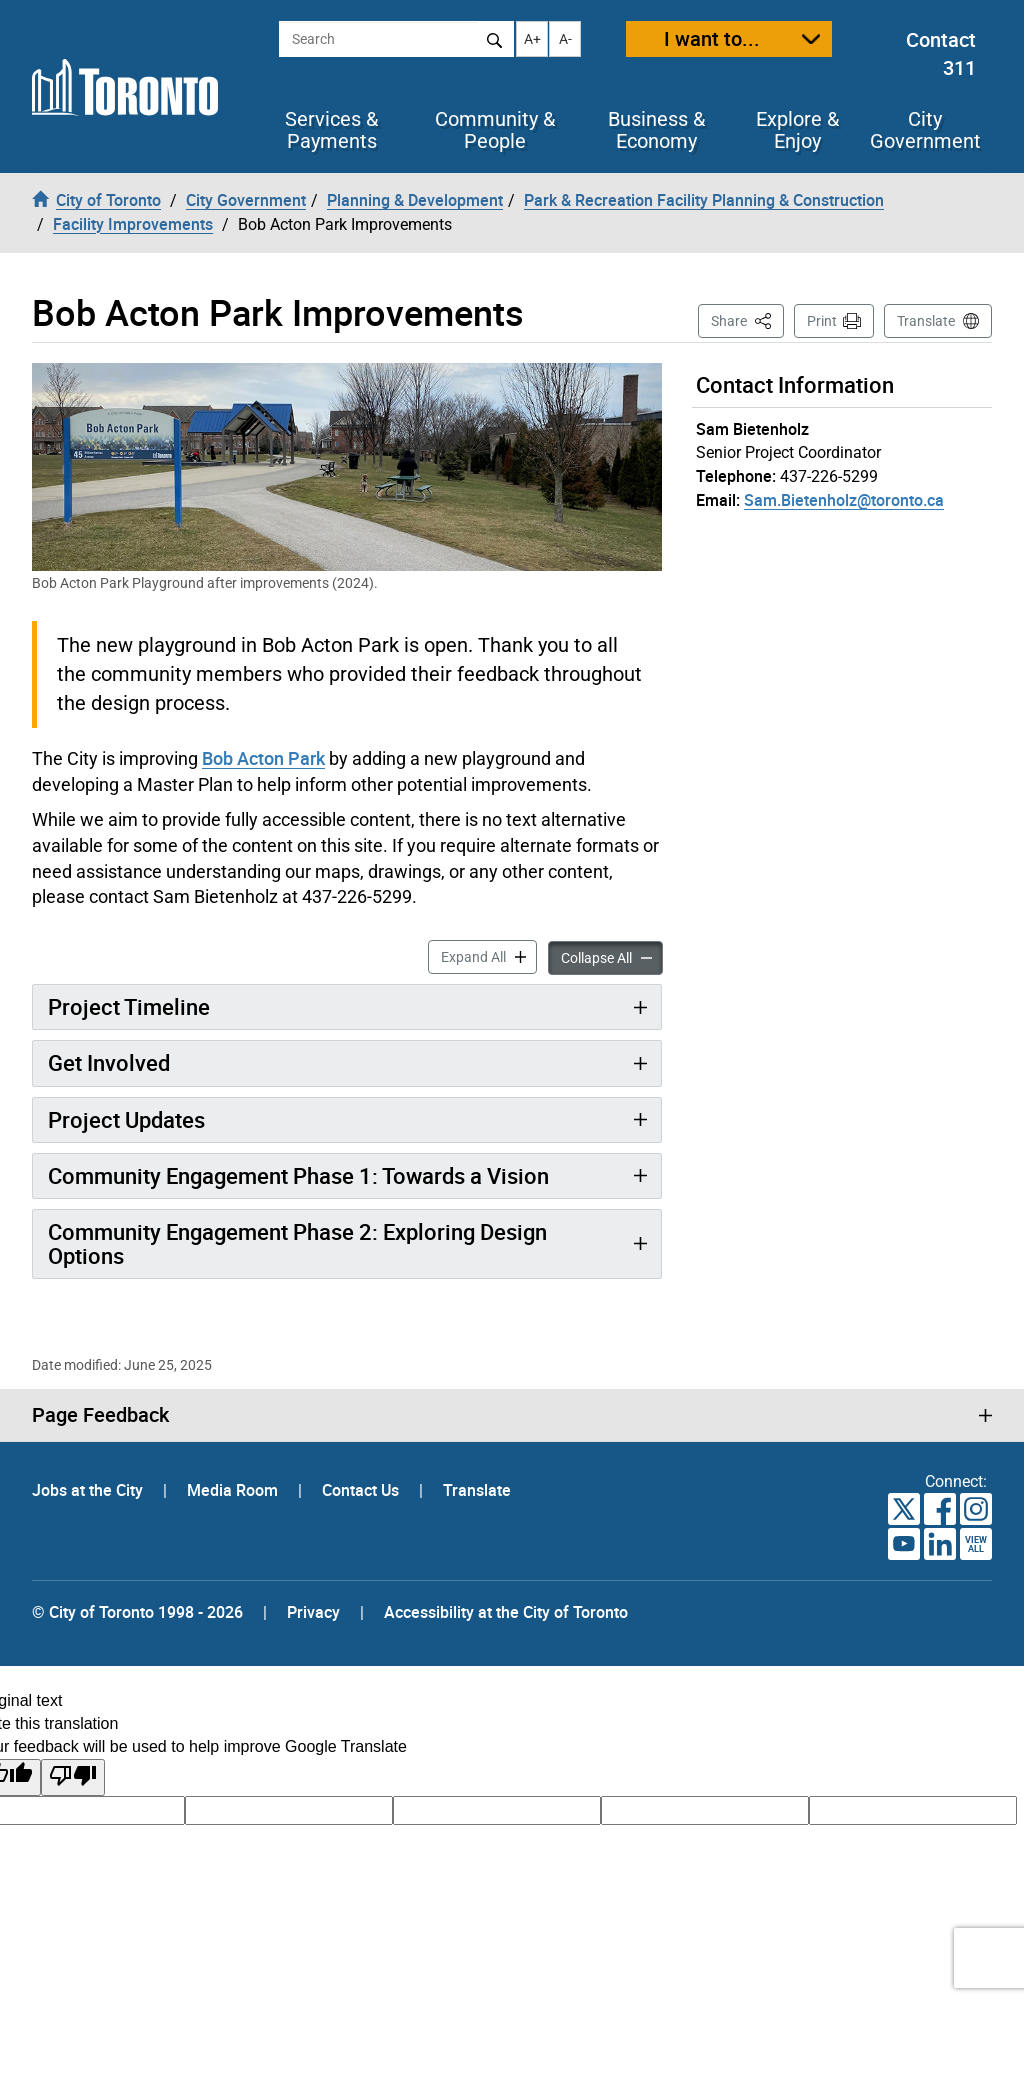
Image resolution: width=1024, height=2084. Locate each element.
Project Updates (126, 1119)
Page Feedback (100, 1415)
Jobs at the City (89, 1490)
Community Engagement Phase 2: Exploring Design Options (297, 1243)
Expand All (489, 955)
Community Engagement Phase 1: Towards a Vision (298, 1175)
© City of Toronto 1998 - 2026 (137, 1612)
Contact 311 (941, 54)
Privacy (313, 1612)
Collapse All (612, 956)
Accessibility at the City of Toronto (506, 1612)
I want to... (712, 38)
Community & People (495, 130)
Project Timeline (129, 1006)
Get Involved (109, 1062)
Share (747, 319)
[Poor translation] (73, 1777)
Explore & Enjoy (797, 130)
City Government (925, 130)
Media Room (234, 1490)
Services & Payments (331, 130)
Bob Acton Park (263, 758)
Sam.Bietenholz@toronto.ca (844, 500)
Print (822, 321)
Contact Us (362, 1490)
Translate (926, 321)
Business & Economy (656, 130)
